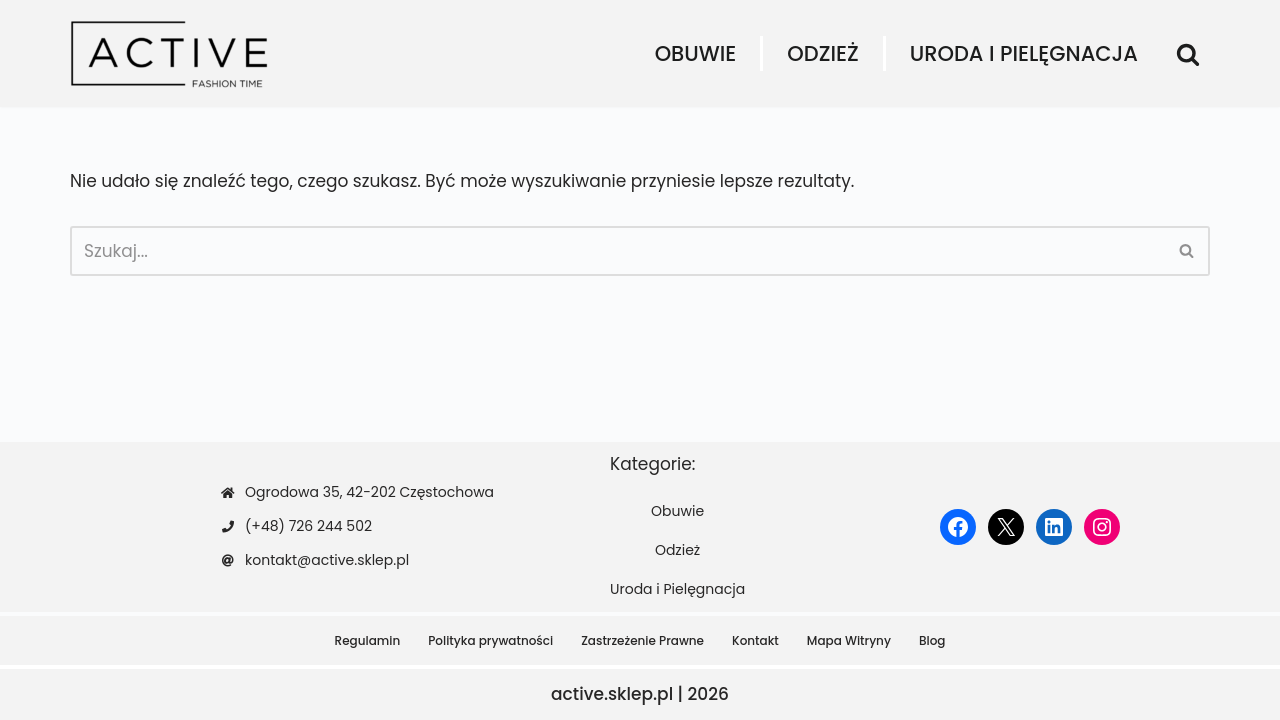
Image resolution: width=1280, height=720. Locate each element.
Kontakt (755, 640)
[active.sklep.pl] (170, 53)
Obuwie (696, 53)
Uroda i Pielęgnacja (1024, 53)
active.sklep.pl (612, 694)
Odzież (822, 53)
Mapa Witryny (849, 640)
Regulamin (368, 640)
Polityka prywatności (490, 640)
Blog (932, 640)
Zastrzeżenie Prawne (642, 640)
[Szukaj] (1188, 54)
